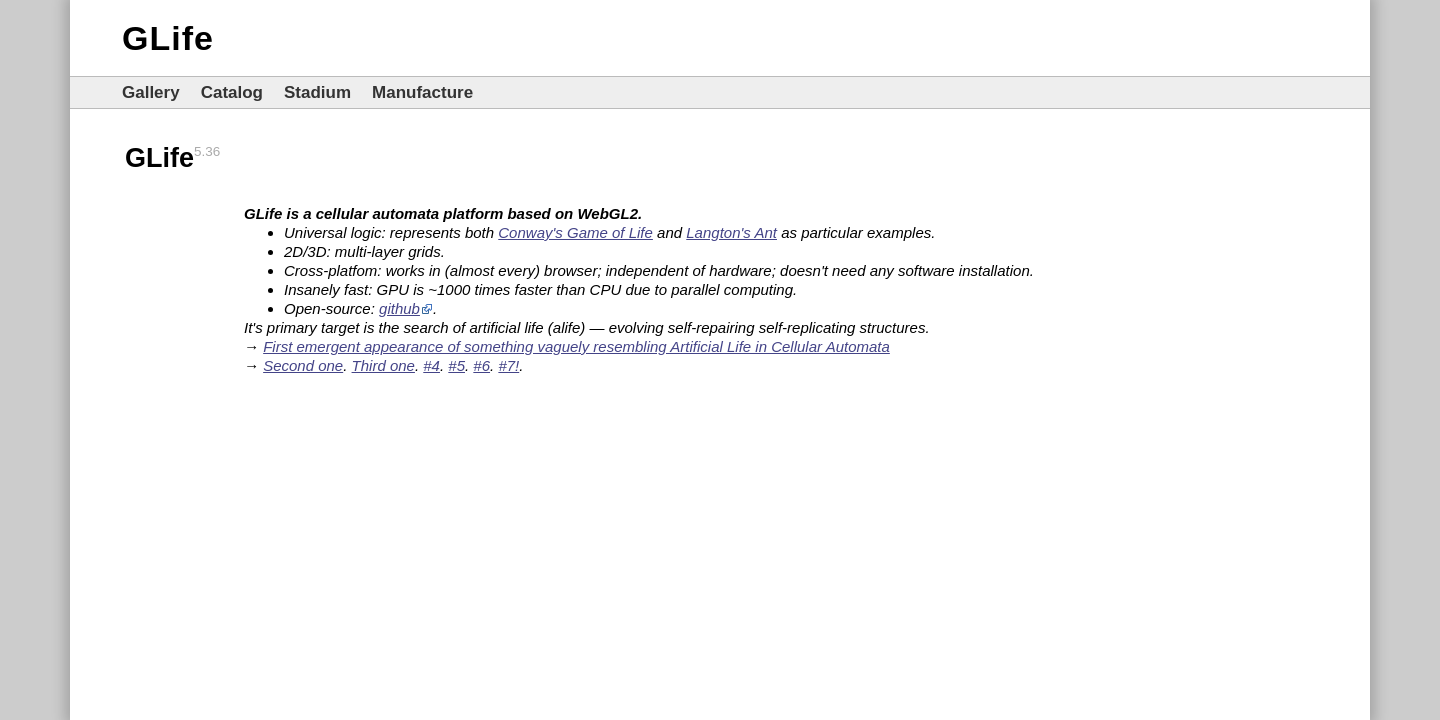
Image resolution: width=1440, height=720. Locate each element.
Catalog (232, 92)
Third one (383, 365)
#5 (456, 365)
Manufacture (422, 92)
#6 (481, 365)
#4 (431, 365)
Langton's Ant (731, 232)
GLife (168, 38)
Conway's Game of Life (575, 232)
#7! (508, 365)
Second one (303, 365)
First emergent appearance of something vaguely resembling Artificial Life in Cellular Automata (576, 346)
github (399, 308)
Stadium (317, 92)
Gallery (151, 92)
